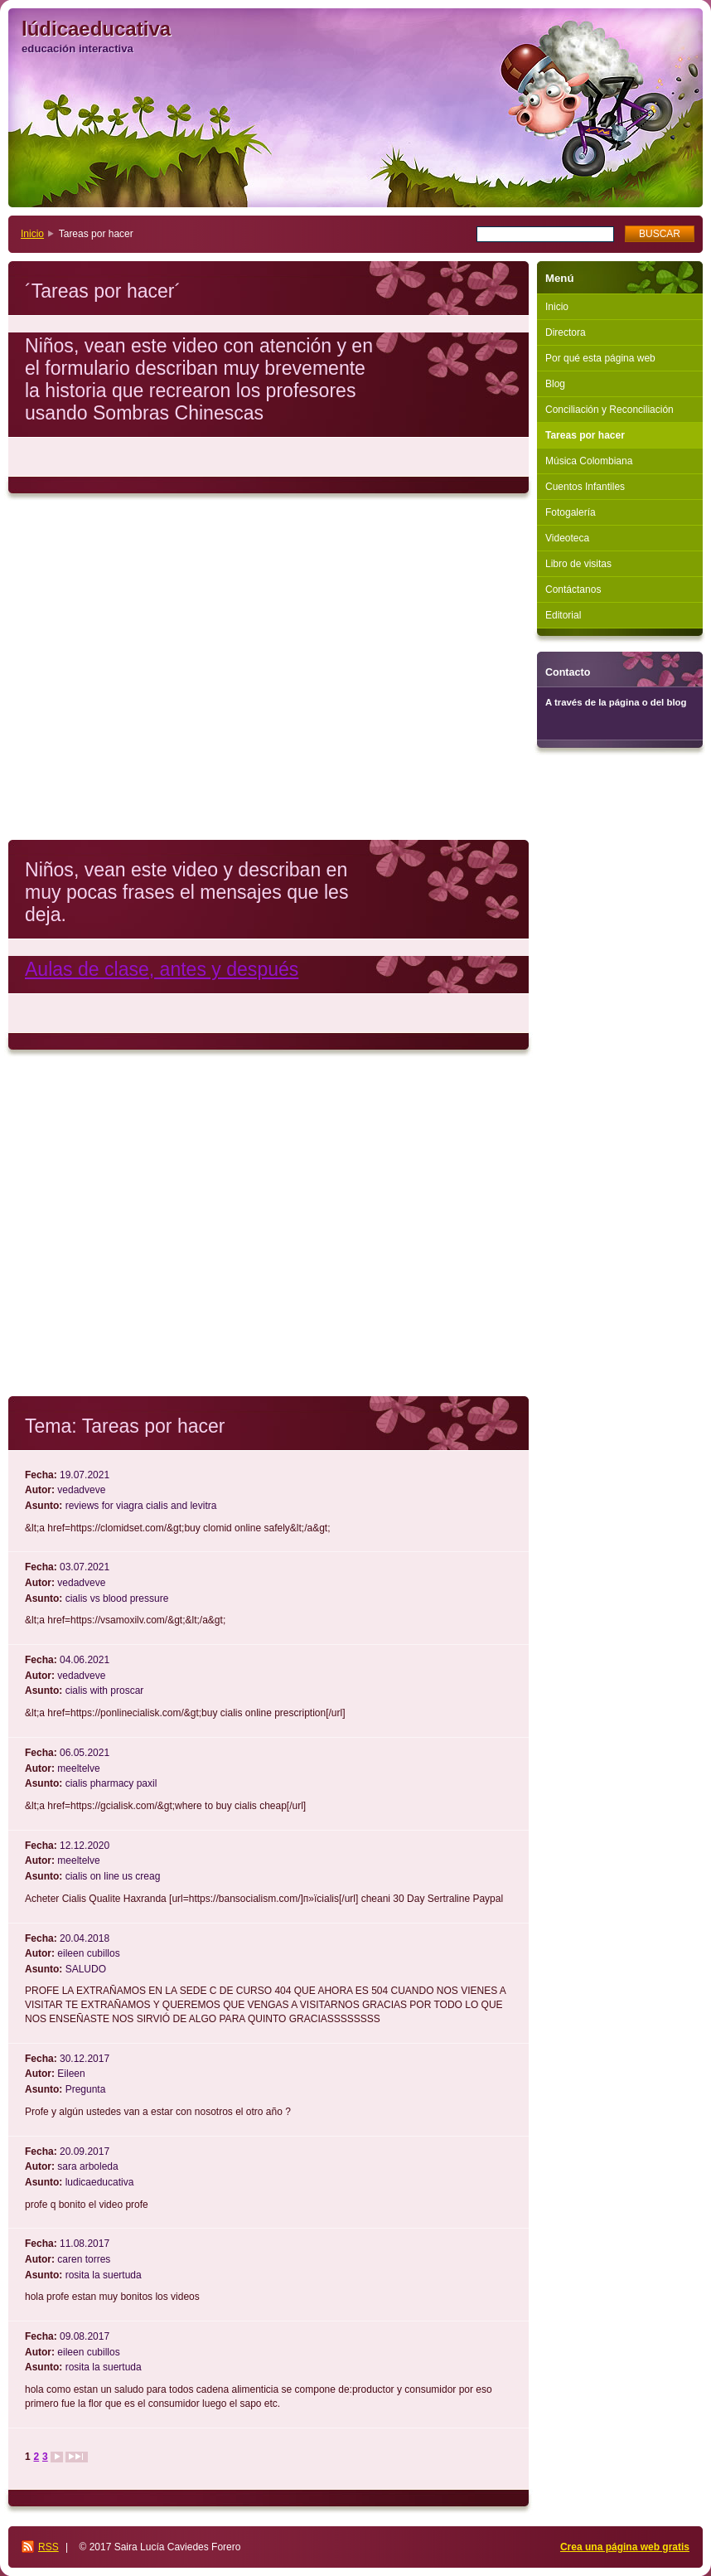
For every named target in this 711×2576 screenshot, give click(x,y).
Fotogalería (570, 512)
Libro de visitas (578, 564)
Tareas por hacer (585, 435)
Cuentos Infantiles (585, 486)
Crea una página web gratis (624, 2547)
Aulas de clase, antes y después (161, 969)
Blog (555, 384)
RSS (48, 2547)
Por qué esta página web (600, 358)
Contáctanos (573, 589)
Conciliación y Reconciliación (609, 409)
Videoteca (567, 538)
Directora (565, 332)
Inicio (32, 234)
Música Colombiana (588, 461)
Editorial (563, 615)
